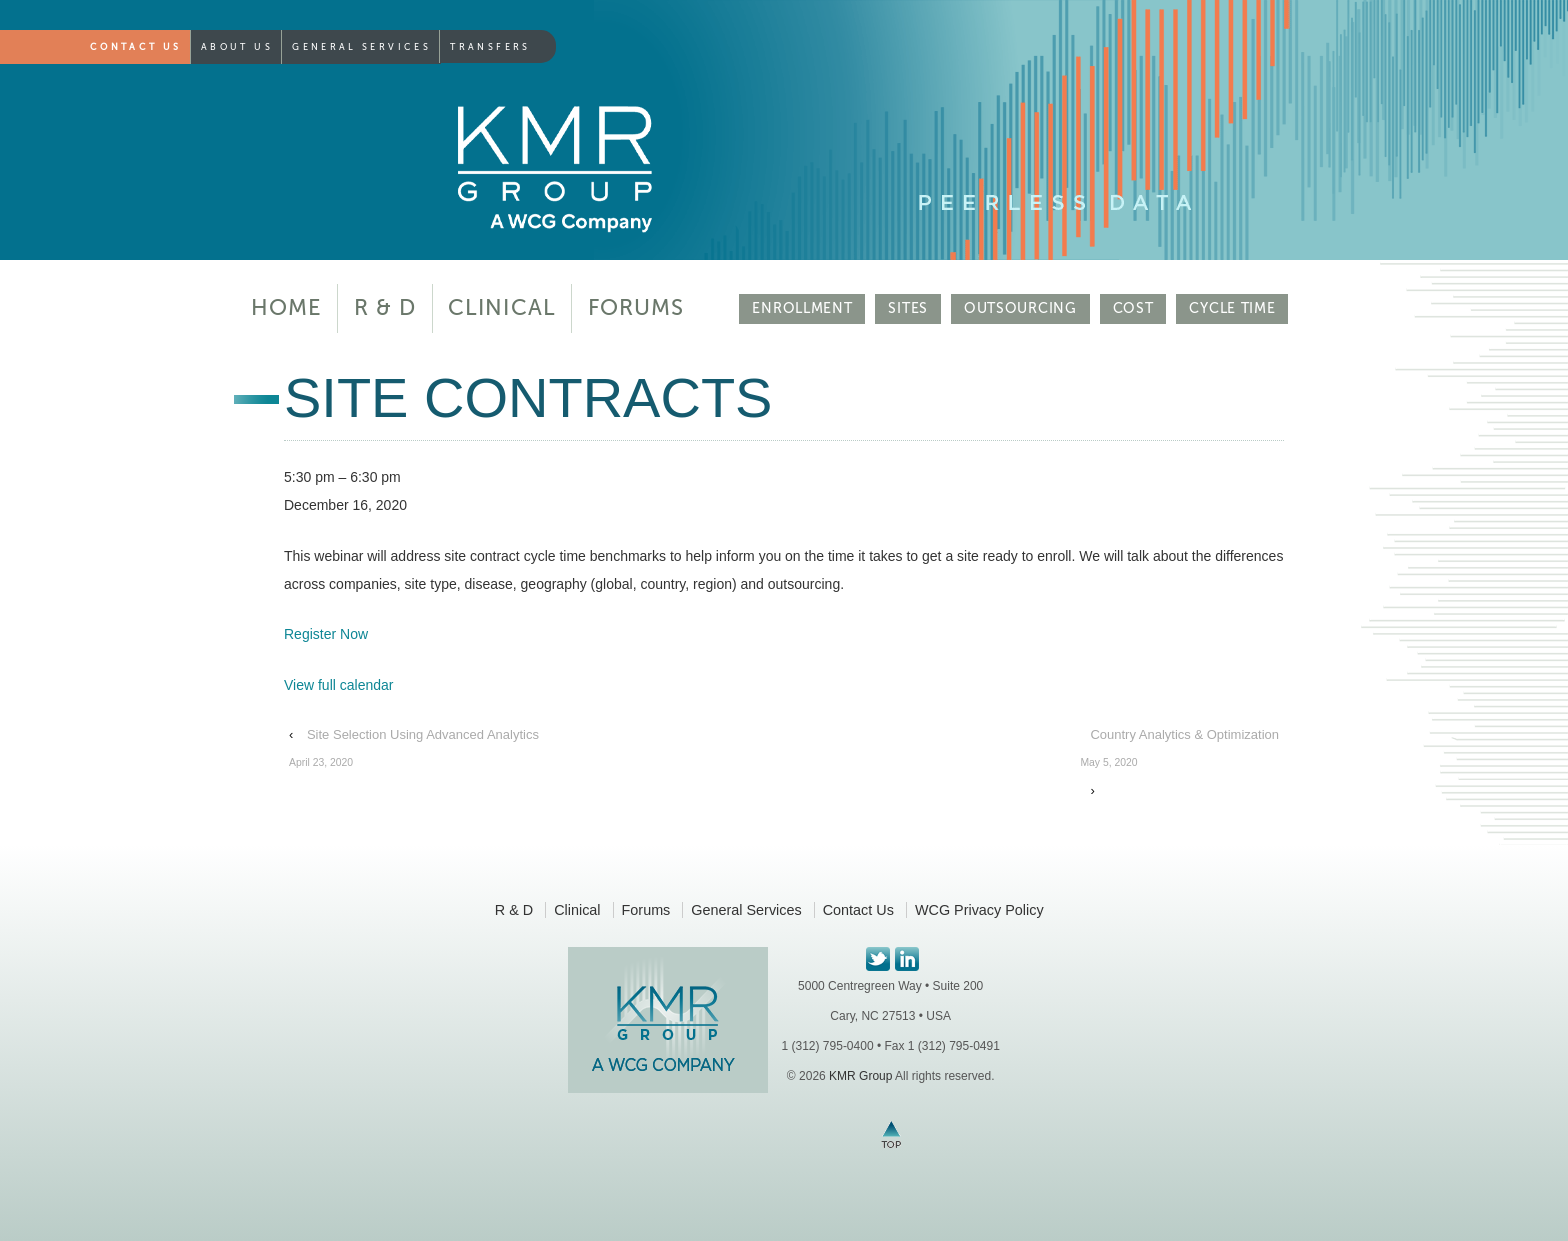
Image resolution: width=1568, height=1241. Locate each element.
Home (286, 307)
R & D (385, 307)
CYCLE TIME (1232, 308)
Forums (636, 307)
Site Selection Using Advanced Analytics (414, 752)
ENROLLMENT (802, 308)
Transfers (490, 47)
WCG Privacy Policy (979, 910)
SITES (908, 308)
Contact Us (136, 47)
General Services (361, 47)
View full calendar (338, 685)
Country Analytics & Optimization (1179, 752)
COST (1133, 308)
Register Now (326, 634)
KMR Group (860, 1076)
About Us (237, 47)
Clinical (502, 307)
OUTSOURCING (1020, 308)
